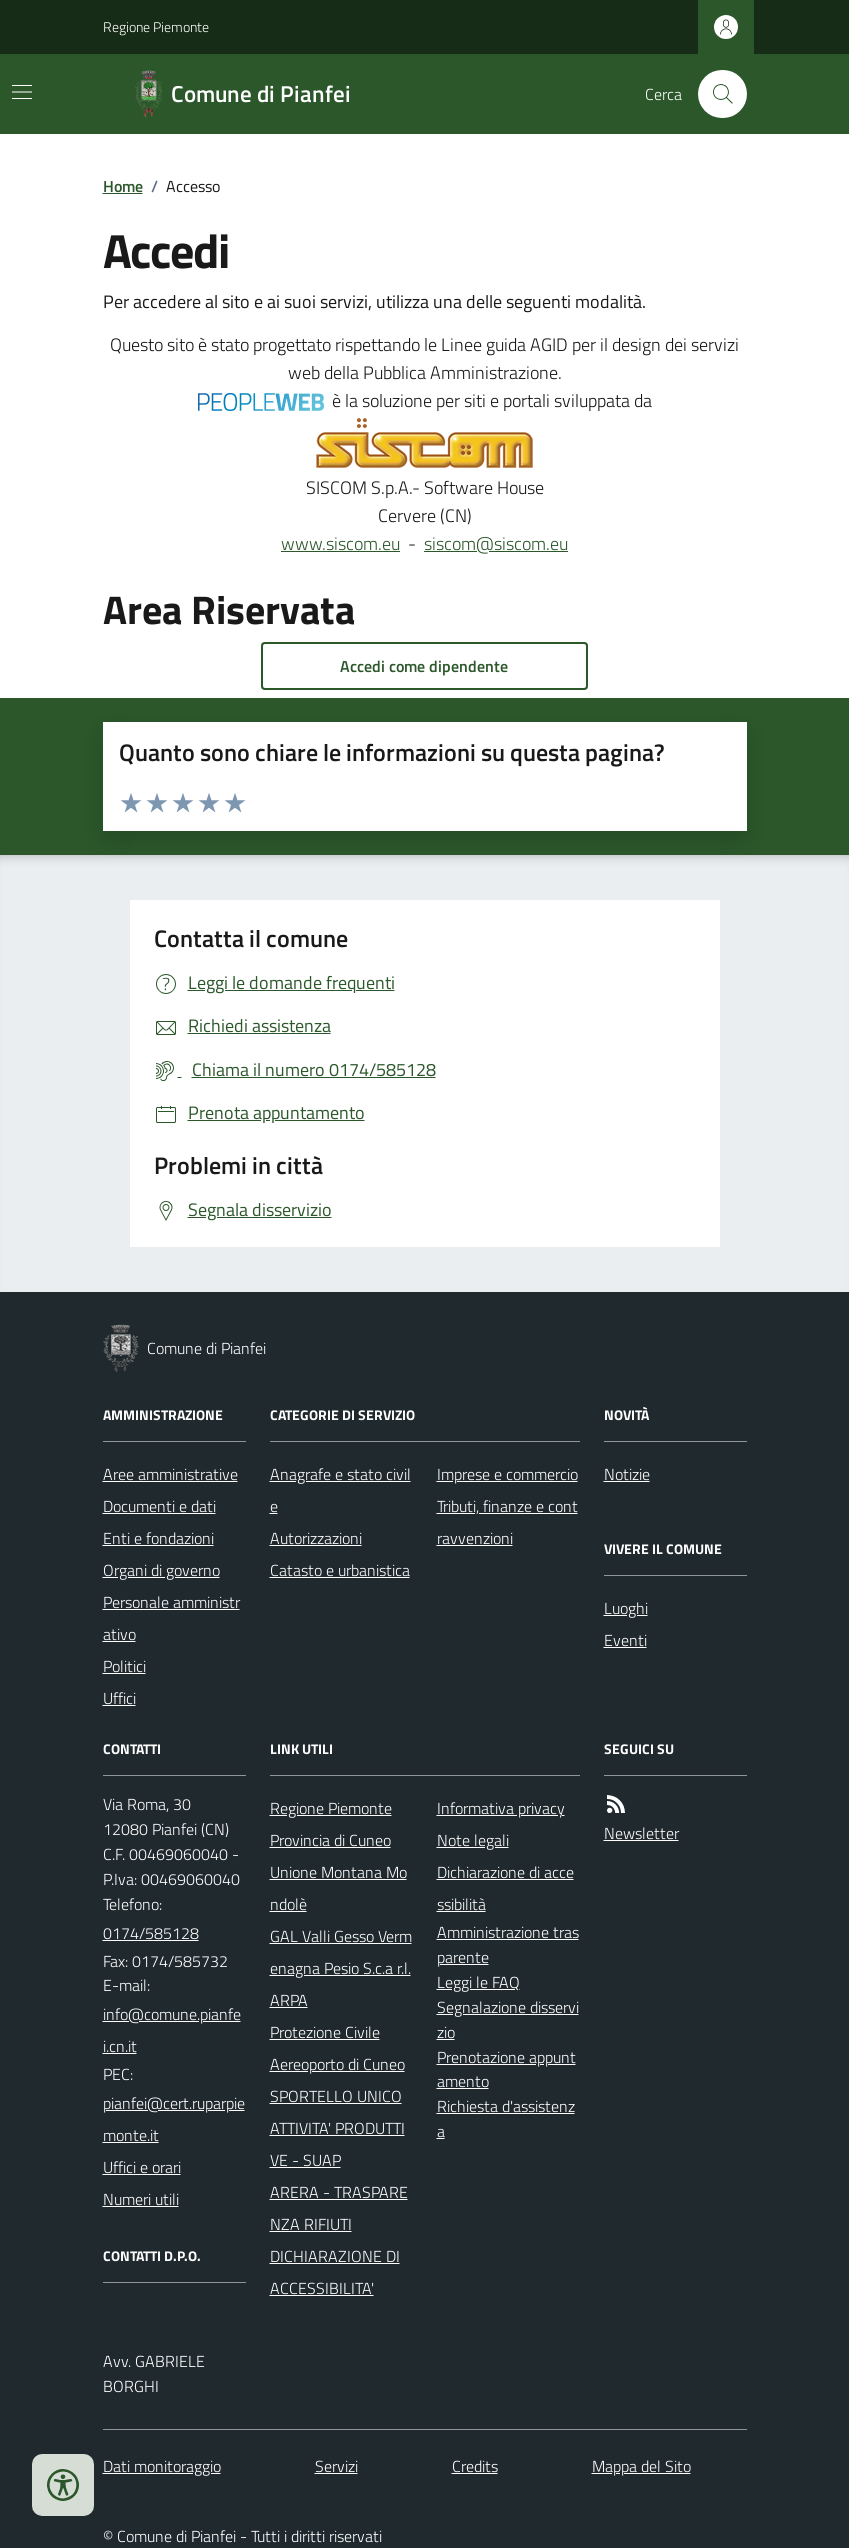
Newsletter (641, 1833)
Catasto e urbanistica (340, 1570)
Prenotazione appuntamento (506, 2069)
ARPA (289, 2000)
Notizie (627, 1474)
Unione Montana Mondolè (338, 1888)
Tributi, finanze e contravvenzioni (507, 1522)
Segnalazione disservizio (508, 2019)
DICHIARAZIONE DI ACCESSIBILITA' (335, 2272)
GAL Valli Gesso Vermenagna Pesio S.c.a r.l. (341, 1952)
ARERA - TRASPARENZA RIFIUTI (339, 2208)
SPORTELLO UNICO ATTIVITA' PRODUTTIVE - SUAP (337, 2128)
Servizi (336, 2466)
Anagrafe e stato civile (340, 1490)
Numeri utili (141, 2199)
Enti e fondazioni (158, 1538)
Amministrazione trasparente (508, 1944)
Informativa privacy (501, 1808)
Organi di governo (161, 1570)
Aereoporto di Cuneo (337, 2064)
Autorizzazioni (316, 1538)
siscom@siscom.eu (496, 543)
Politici (124, 1666)
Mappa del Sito (641, 2466)
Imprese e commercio (507, 1474)
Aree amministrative (170, 1474)
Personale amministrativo (171, 1618)
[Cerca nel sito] (714, 94)
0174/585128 (151, 1933)
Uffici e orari (142, 2167)
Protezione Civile (325, 2032)
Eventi (625, 1640)
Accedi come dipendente (424, 666)
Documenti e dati (159, 1506)
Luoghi (626, 1608)
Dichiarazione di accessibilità (505, 1888)
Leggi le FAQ (478, 1982)
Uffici (119, 1698)
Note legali (473, 1840)
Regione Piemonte (156, 26)
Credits (475, 2466)
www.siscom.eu (340, 543)
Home (123, 186)
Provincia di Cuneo (330, 1840)
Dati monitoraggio (162, 2466)
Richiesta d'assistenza (506, 2118)
